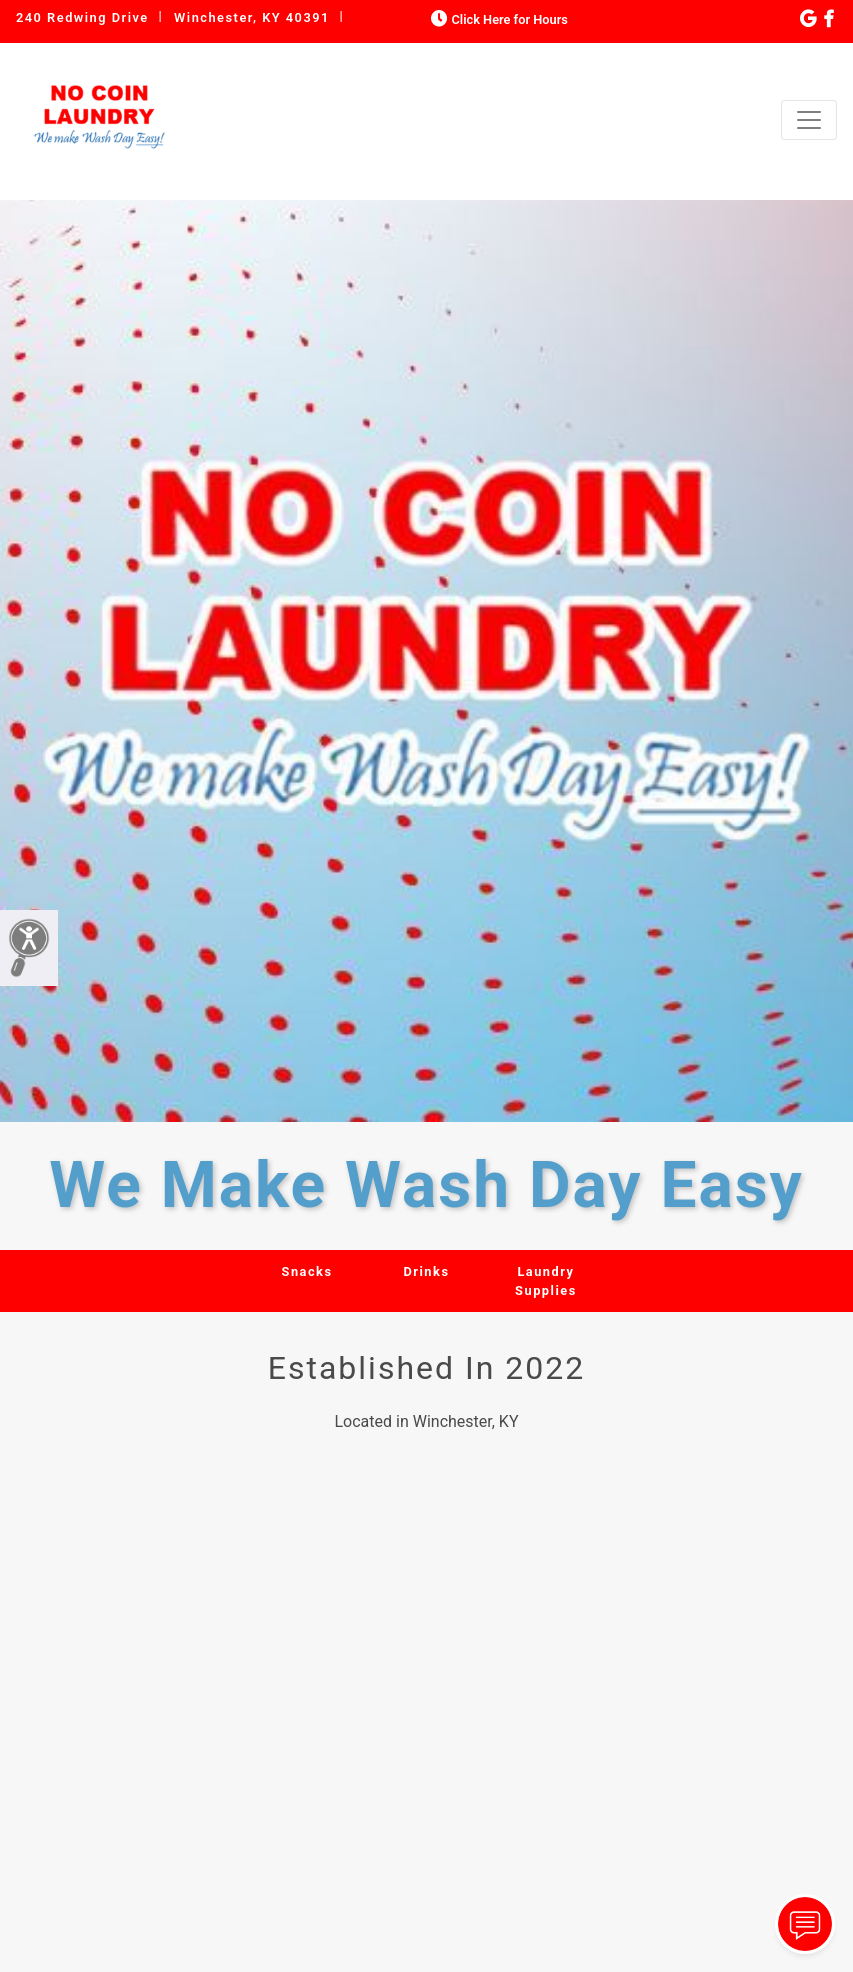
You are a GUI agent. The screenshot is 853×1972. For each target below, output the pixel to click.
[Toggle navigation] (809, 120)
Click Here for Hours (497, 19)
